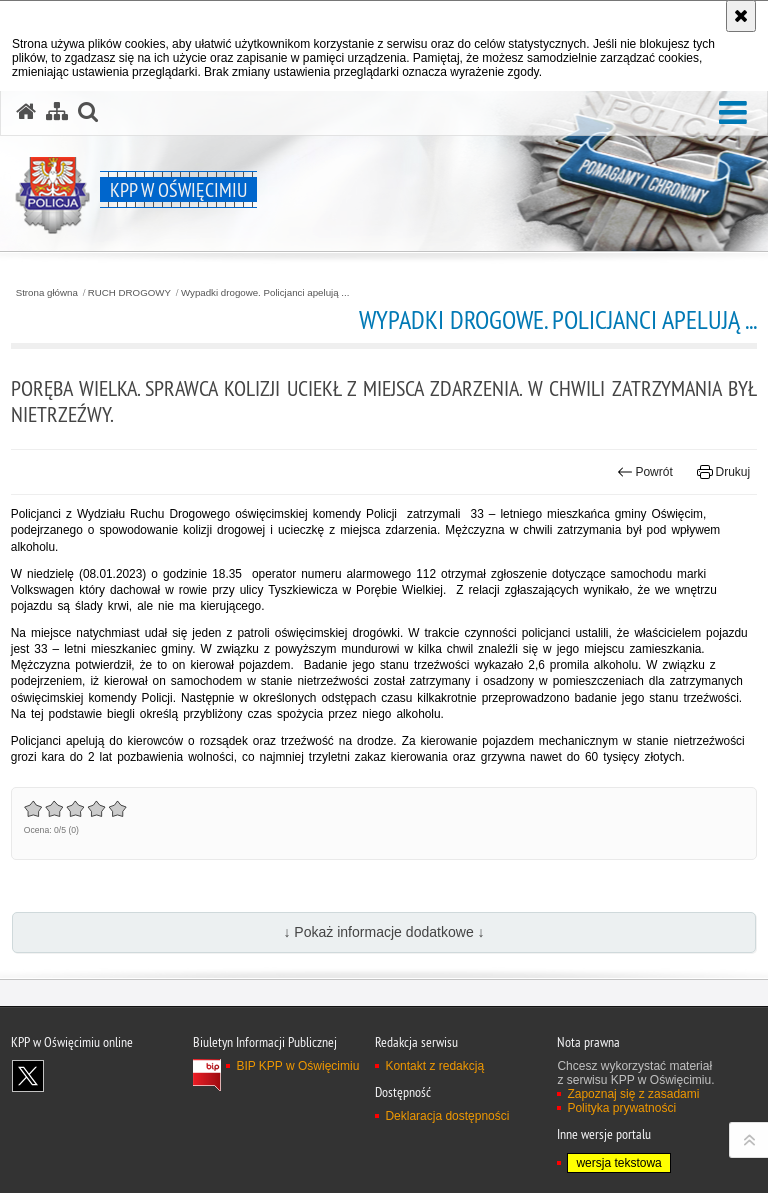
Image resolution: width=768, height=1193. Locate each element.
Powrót (645, 472)
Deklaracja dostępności (447, 1116)
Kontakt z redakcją (434, 1066)
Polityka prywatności (621, 1108)
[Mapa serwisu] (57, 112)
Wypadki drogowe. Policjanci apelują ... (265, 293)
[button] (733, 113)
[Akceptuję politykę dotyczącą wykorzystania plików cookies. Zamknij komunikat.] (741, 16)
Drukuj (723, 472)
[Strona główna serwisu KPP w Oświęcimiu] (26, 112)
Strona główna (47, 293)
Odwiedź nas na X (28, 1076)
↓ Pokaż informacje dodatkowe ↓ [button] (383, 932)
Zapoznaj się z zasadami (633, 1094)
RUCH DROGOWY (129, 293)
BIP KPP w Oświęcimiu (297, 1066)
